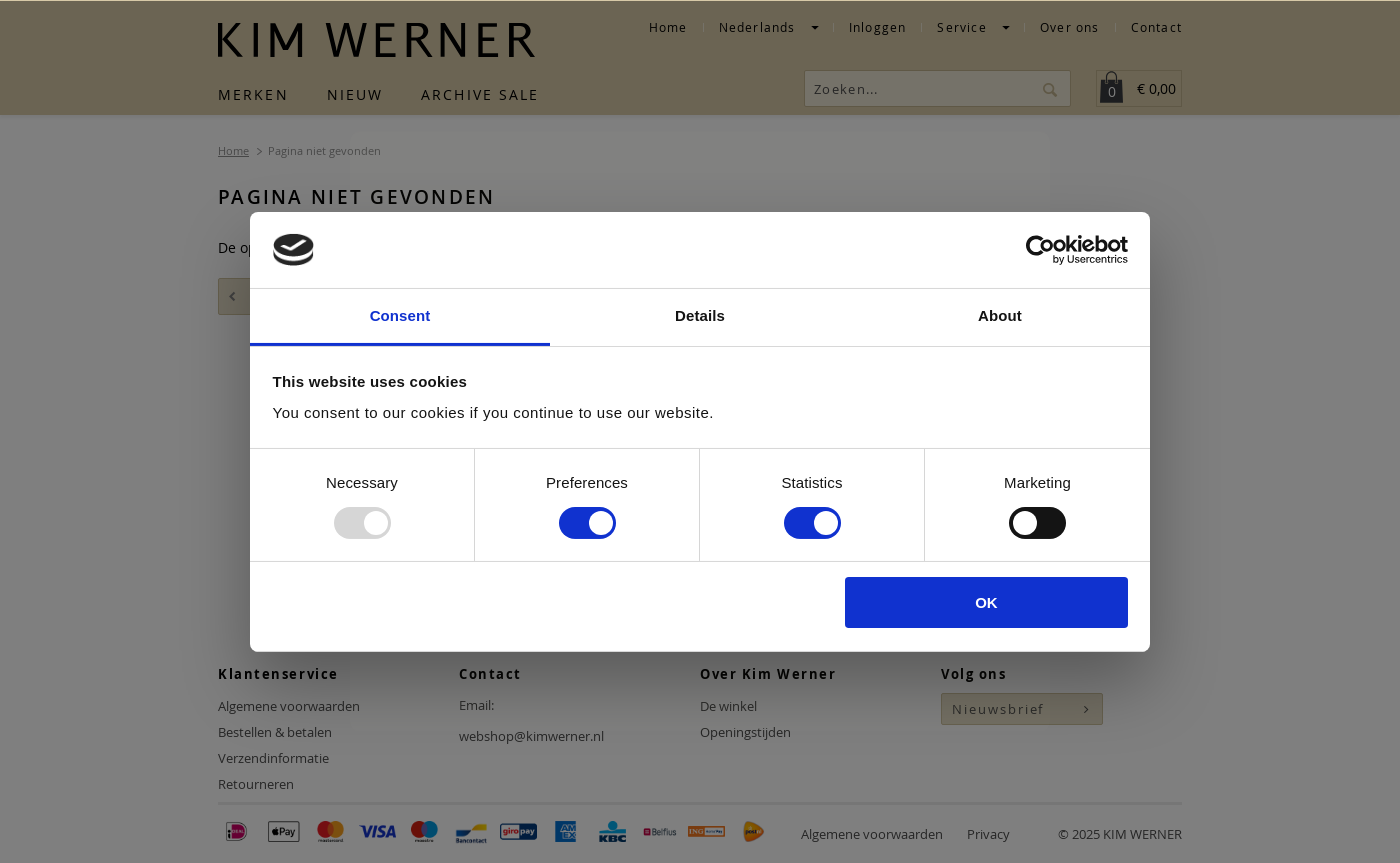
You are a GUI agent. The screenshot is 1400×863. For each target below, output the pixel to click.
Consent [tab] (400, 315)
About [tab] (1000, 315)
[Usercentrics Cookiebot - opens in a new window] (1040, 250)
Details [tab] (700, 315)
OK (986, 602)
